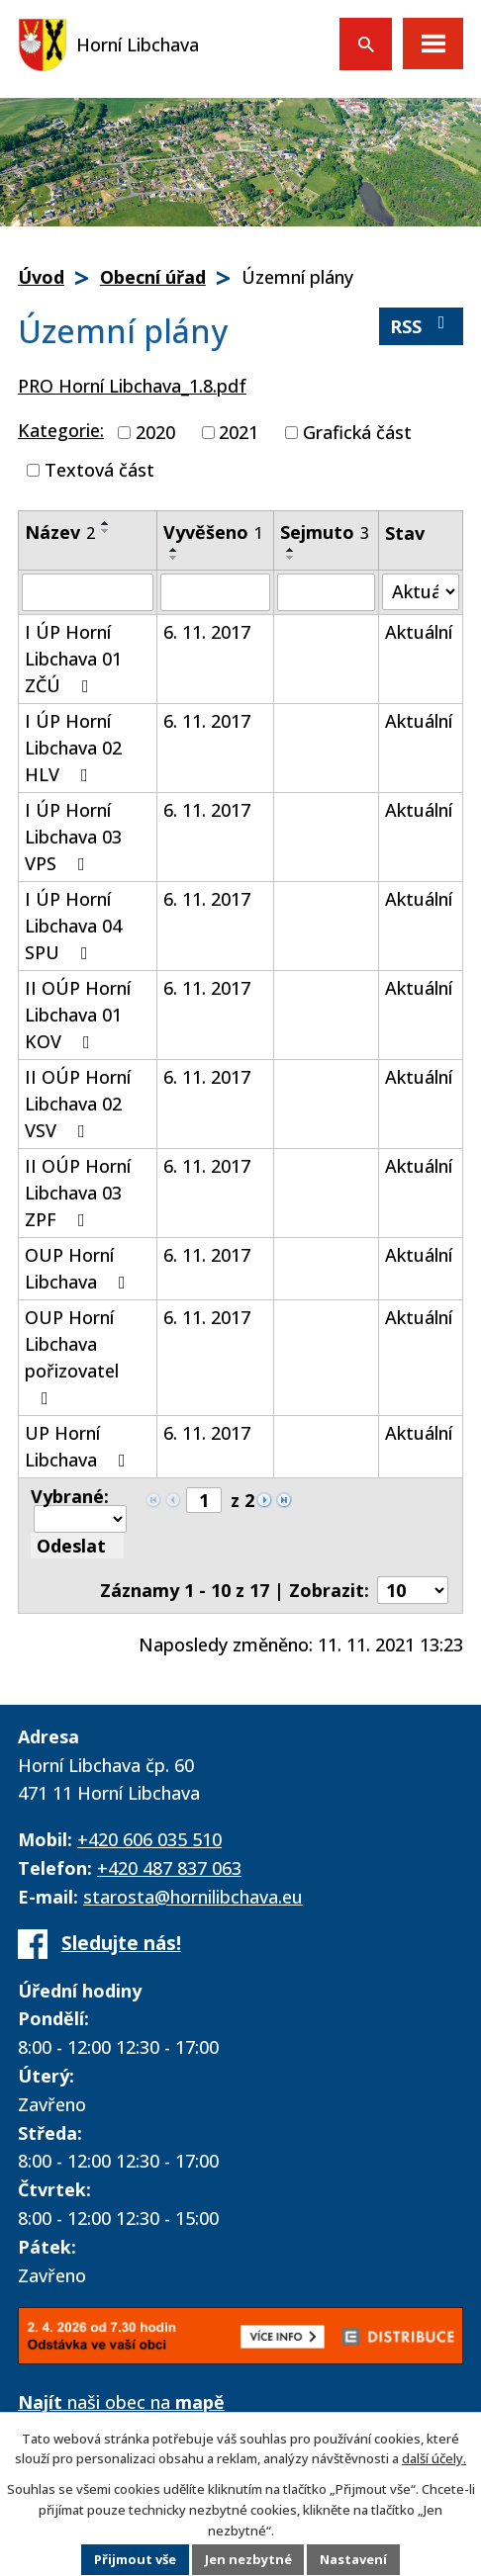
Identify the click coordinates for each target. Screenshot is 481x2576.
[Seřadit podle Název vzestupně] (106, 523)
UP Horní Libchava (79, 1446)
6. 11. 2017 (206, 632)
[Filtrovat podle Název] (87, 592)
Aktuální (418, 632)
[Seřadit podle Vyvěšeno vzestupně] (174, 550)
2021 (238, 432)
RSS (421, 325)
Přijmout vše (134, 2560)
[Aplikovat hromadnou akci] (77, 1545)
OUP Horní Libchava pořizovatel (72, 1356)
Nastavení (354, 2560)
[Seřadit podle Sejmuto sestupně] (291, 558)
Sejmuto (324, 532)
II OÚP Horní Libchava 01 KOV (78, 1014)
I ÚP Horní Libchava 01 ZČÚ (73, 658)
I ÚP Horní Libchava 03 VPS (73, 836)
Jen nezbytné (248, 2560)
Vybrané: (70, 1496)
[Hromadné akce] (80, 1519)
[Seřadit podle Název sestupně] (106, 531)
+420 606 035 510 (149, 1839)
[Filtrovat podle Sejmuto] (326, 592)
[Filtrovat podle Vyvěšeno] (215, 592)
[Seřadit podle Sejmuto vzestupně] (291, 550)
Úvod (41, 277)
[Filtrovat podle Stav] (420, 592)
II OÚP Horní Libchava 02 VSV (78, 1103)
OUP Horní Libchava (79, 1268)
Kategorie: (61, 430)
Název (60, 532)
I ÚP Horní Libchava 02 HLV (73, 747)
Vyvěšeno (213, 532)
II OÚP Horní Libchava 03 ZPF (78, 1192)
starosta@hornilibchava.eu (193, 1897)
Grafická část (357, 432)
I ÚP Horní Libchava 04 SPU (73, 925)
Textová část (99, 470)
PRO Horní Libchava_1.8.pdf (132, 386)
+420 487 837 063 (169, 1868)
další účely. (434, 2458)
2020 (155, 432)
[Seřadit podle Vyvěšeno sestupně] (174, 558)
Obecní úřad (153, 277)
